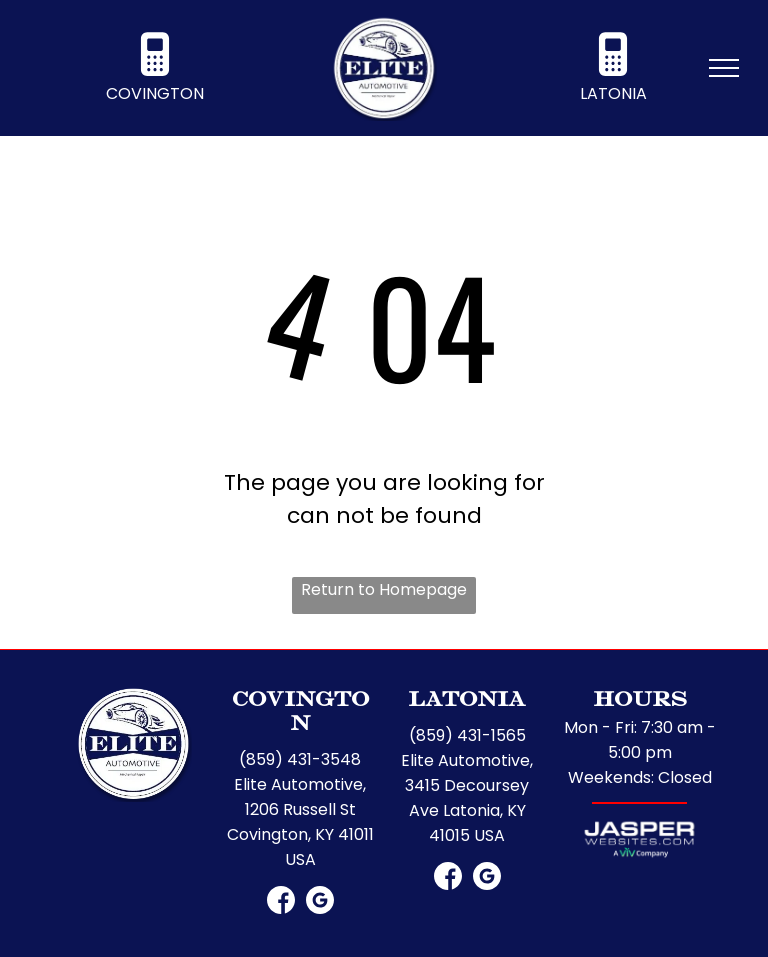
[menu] (724, 68)
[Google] (319, 902)
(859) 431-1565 (467, 735)
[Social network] (280, 902)
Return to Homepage (384, 589)
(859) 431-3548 (300, 759)
